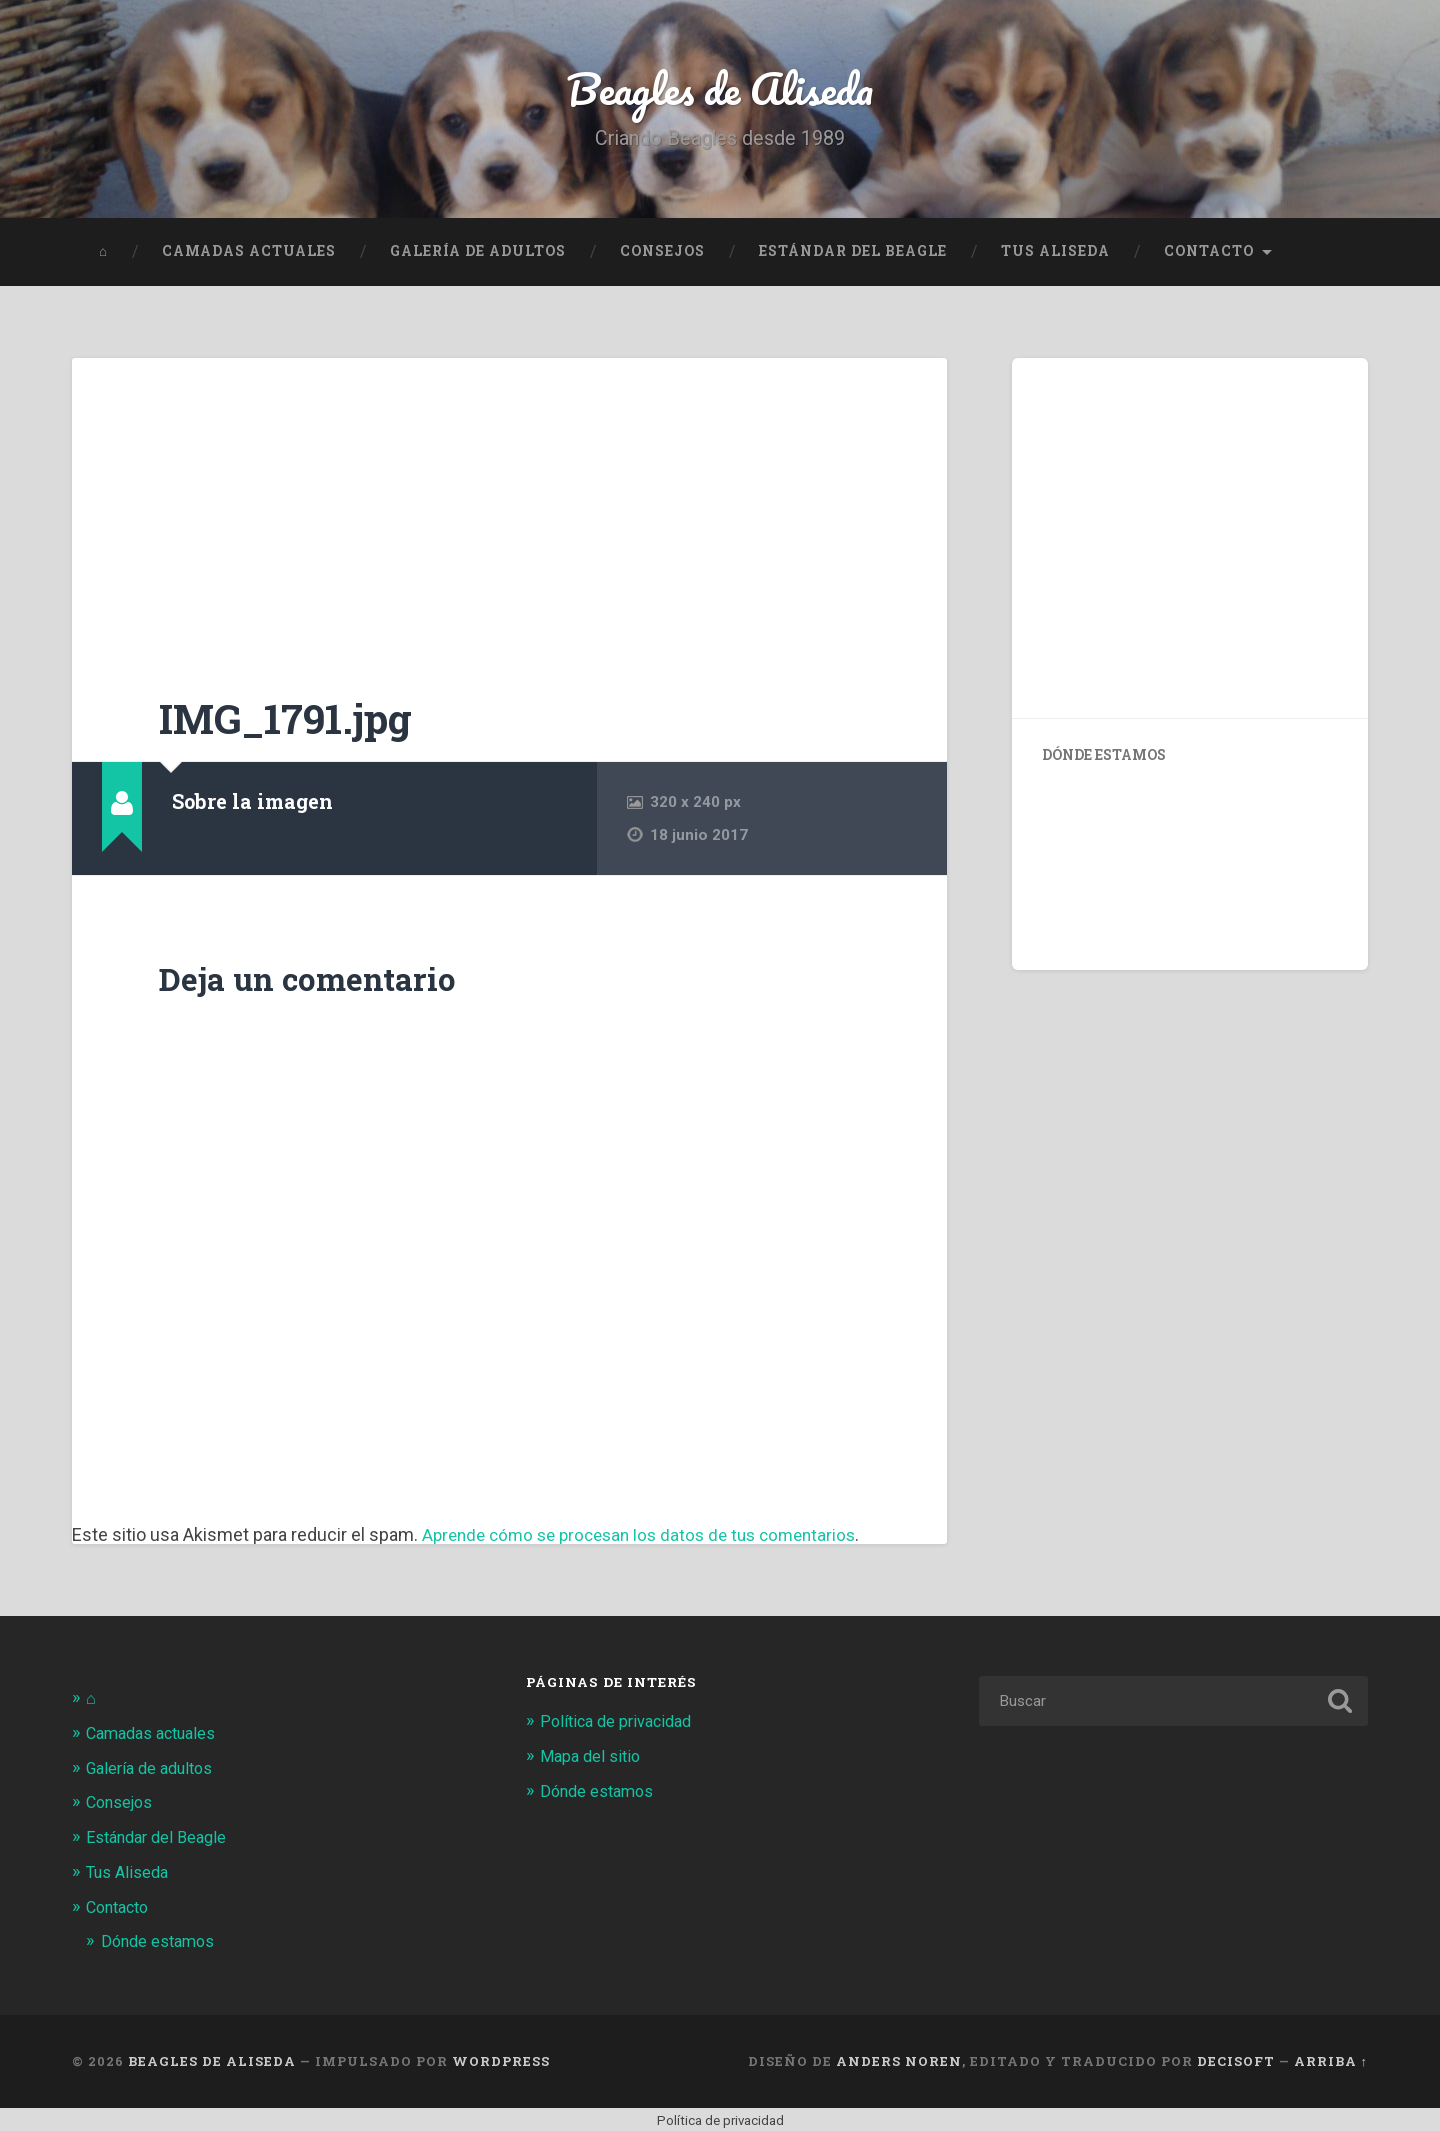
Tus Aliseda (1055, 255)
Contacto (1209, 255)
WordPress (501, 2060)
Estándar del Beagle (853, 255)
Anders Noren (899, 2060)
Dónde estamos (161, 1940)
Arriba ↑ (1331, 2060)
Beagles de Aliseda (720, 89)
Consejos (662, 255)
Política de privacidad (620, 1725)
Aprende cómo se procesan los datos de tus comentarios (650, 1538)
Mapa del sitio (592, 1759)
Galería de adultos (478, 255)
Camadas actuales (249, 255)
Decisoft (1236, 2060)
